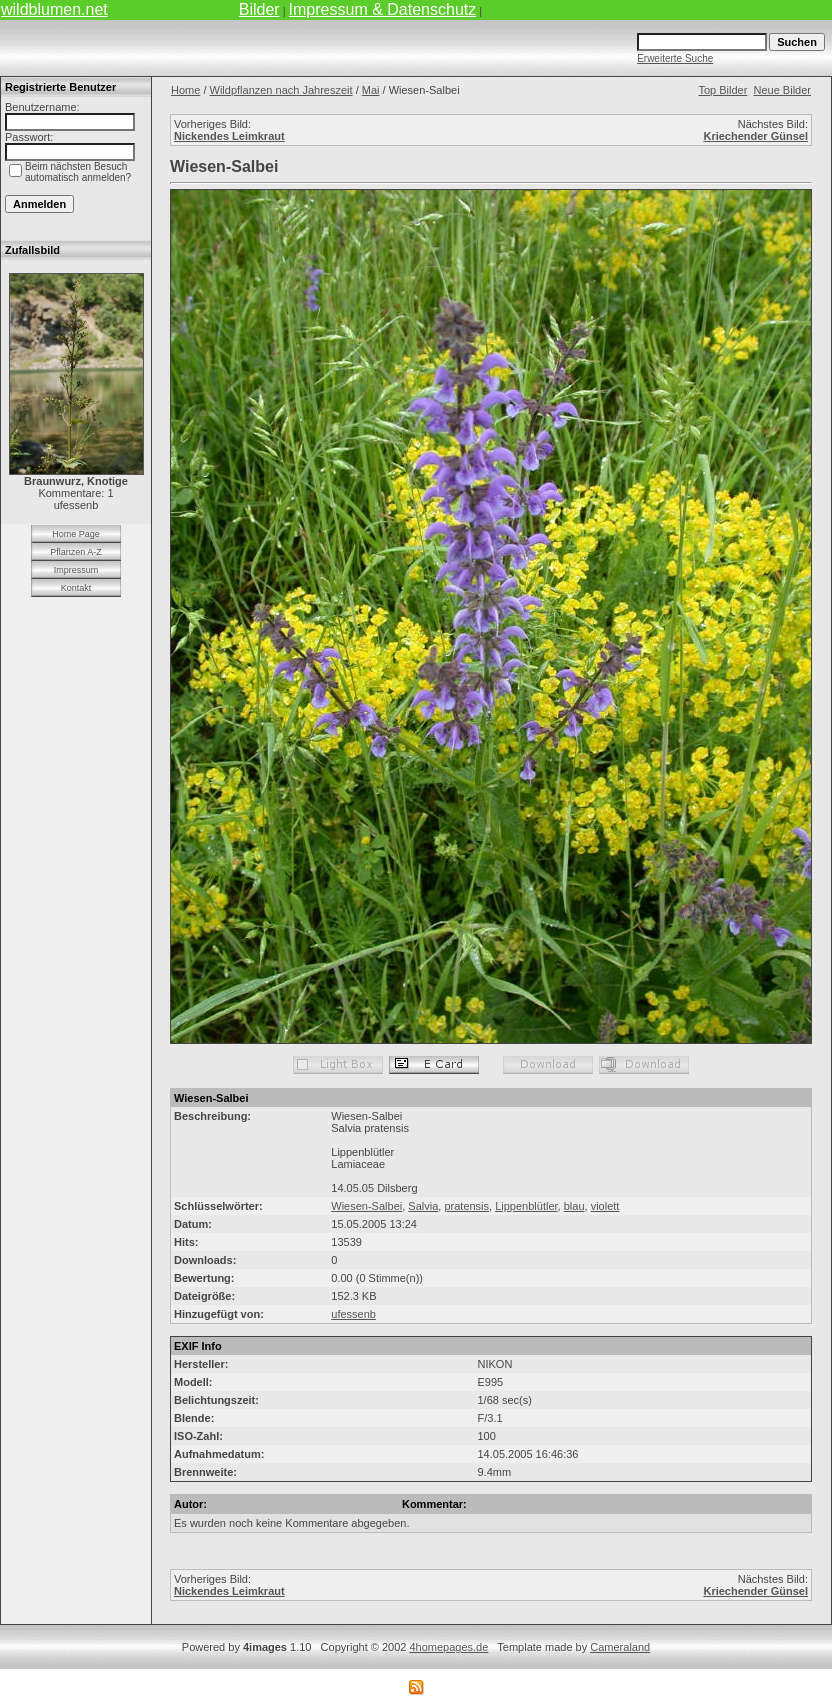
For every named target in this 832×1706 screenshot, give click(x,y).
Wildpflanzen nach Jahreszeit (281, 90)
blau (574, 1206)
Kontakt (76, 588)
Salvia (423, 1206)
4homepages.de (448, 1647)
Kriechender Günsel (755, 136)
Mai (371, 90)
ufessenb (353, 1314)
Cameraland (620, 1647)
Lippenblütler (526, 1206)
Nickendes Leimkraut (229, 136)
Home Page (76, 534)
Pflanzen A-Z (76, 552)
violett (605, 1206)
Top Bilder (722, 90)
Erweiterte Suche (675, 58)
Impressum (76, 570)
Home (185, 90)
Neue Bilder (782, 90)
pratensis (466, 1206)
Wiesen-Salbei (366, 1206)
